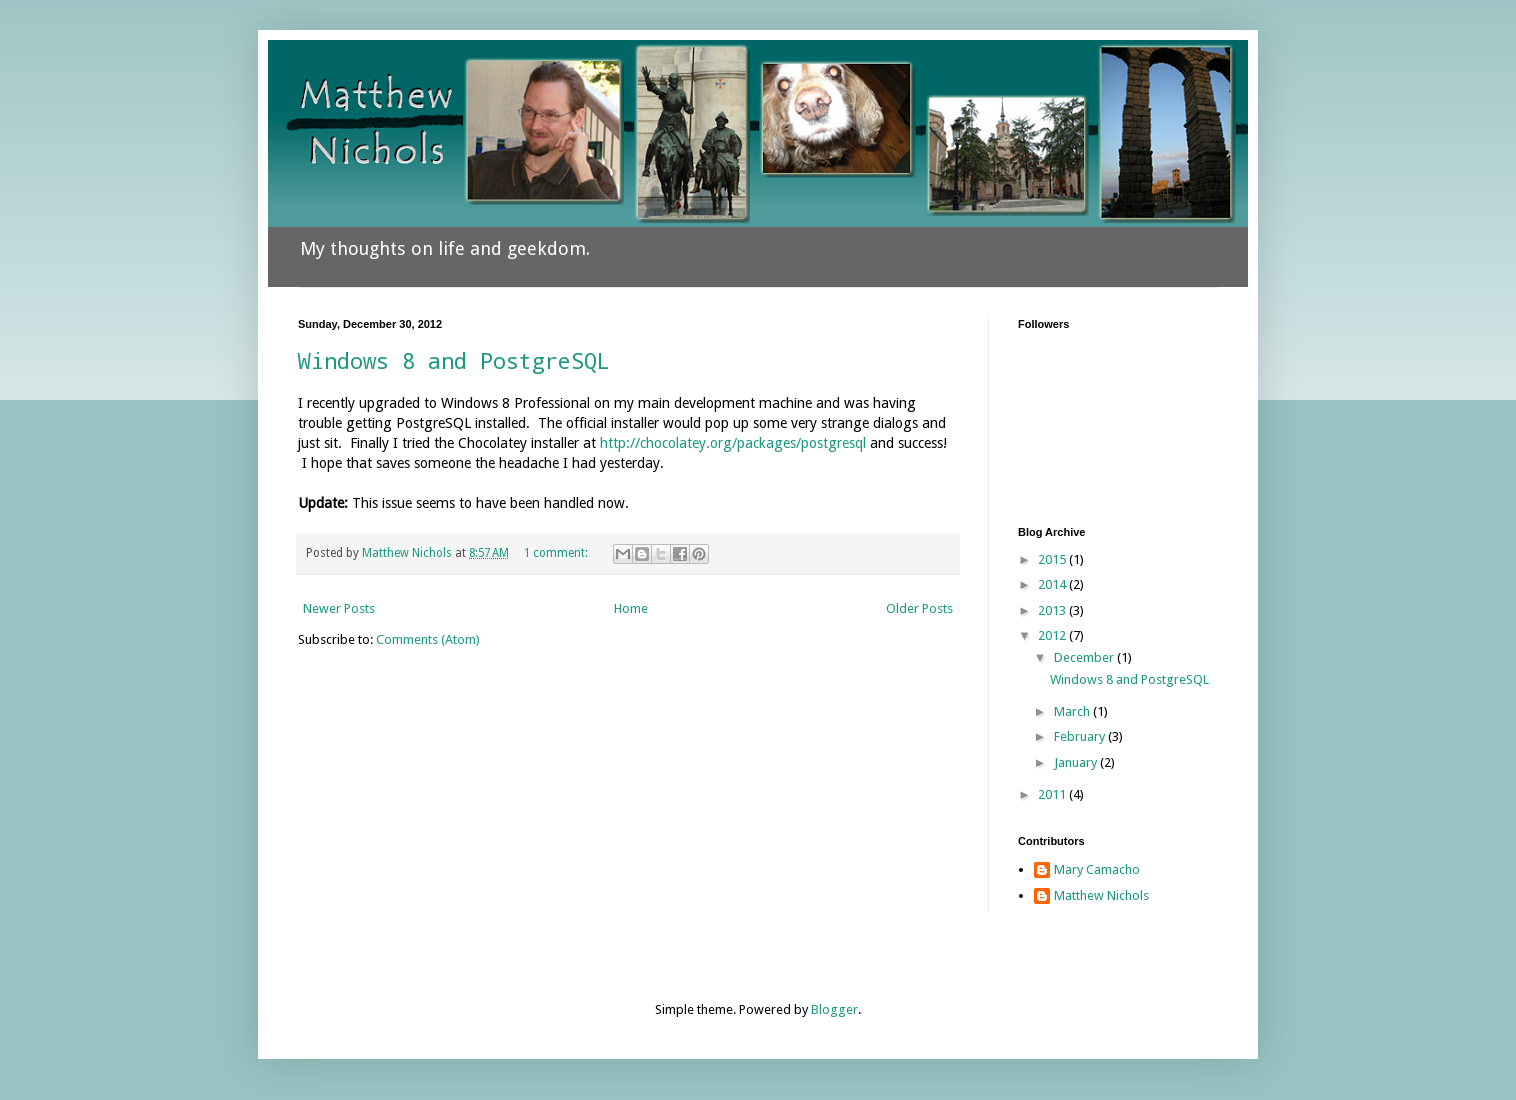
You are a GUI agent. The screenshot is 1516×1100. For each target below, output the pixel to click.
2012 (1053, 635)
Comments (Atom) (428, 639)
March (1073, 711)
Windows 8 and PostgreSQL (454, 360)
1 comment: (557, 553)
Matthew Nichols (1101, 895)
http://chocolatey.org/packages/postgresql (733, 443)
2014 (1053, 584)
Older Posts (919, 608)
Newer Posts (339, 608)
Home (631, 608)
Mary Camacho (1097, 869)
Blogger (834, 1009)
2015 (1053, 559)
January (1077, 762)
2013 (1053, 610)
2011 (1053, 794)
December (1085, 657)
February (1081, 736)
